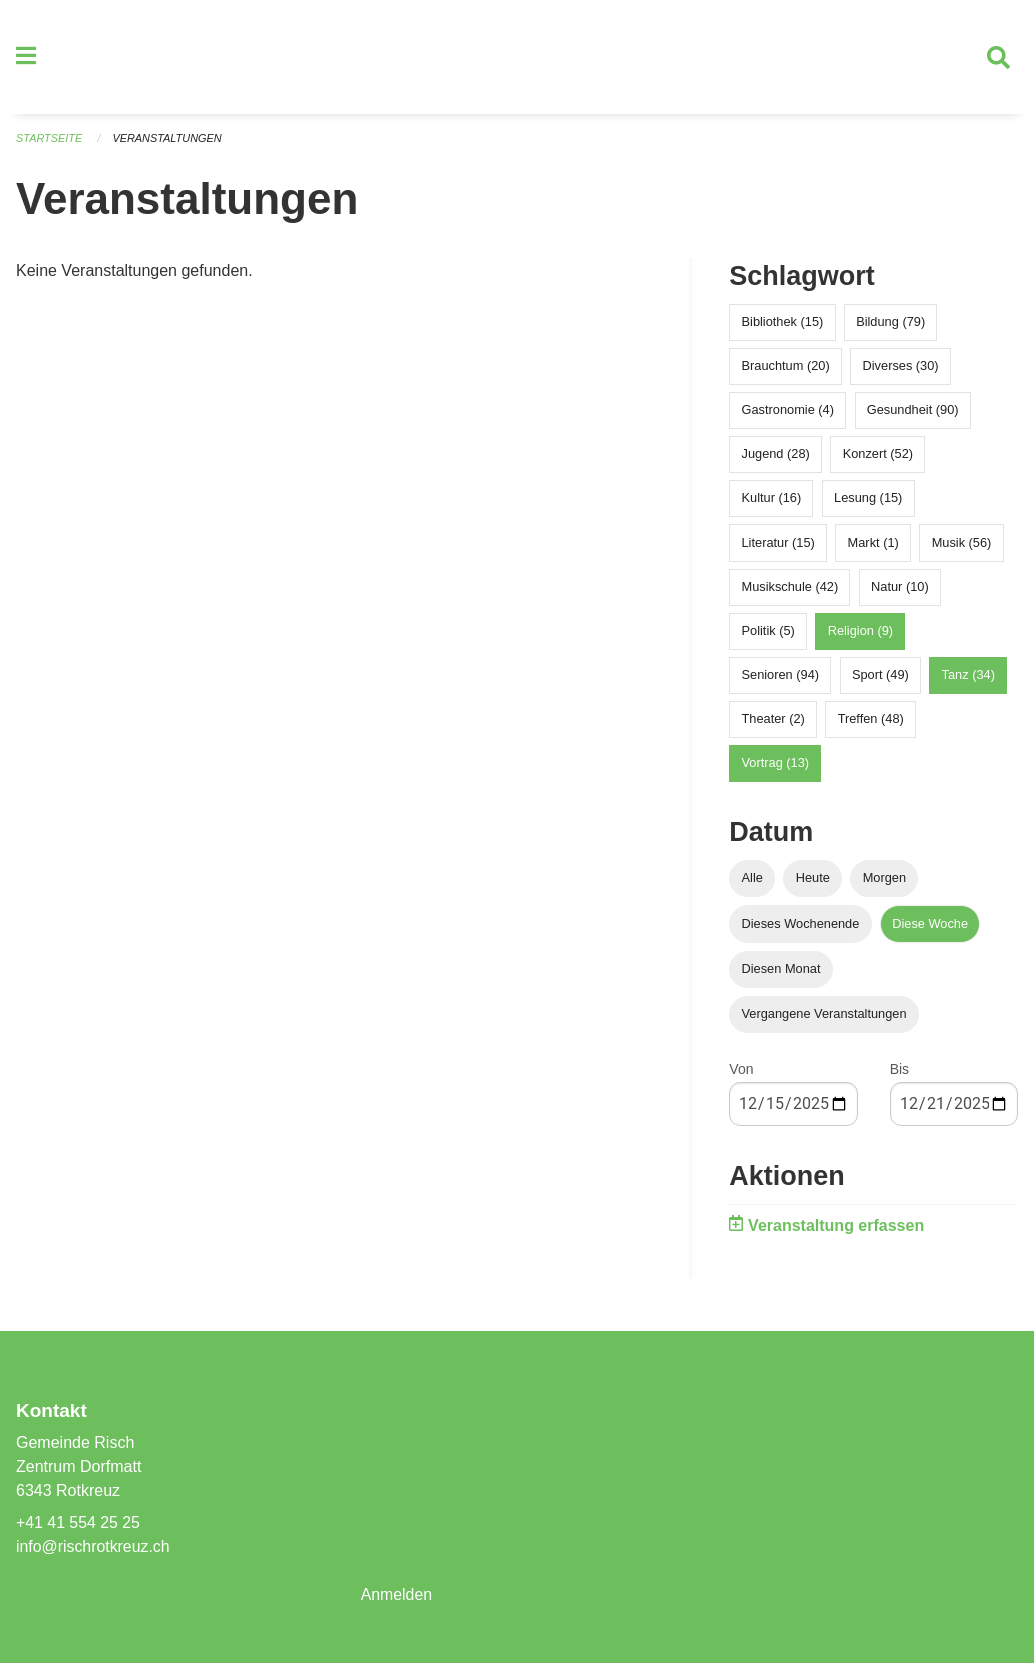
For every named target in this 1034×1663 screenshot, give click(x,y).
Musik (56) (962, 544)
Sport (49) (880, 676)
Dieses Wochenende (801, 925)
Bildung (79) (890, 323)
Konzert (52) (878, 455)
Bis (899, 1071)
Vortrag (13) (776, 765)
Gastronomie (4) (788, 411)
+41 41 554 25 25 (78, 1522)
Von (741, 1071)
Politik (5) (768, 632)
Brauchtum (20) (786, 367)
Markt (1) (873, 544)
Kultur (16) (772, 500)
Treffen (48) (871, 721)
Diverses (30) (901, 367)
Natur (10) (900, 588)
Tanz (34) (968, 676)
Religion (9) (860, 632)
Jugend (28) (776, 455)
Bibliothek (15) (783, 323)
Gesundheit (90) (913, 411)
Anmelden (397, 1594)
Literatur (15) (778, 544)
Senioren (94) (781, 676)
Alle (752, 880)
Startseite (49, 140)
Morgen (884, 880)
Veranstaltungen (168, 140)
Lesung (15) (868, 500)
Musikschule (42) (790, 588)
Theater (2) (773, 721)
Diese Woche (930, 925)
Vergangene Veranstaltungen (824, 1015)
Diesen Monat (781, 970)
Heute (813, 880)
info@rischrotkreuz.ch (93, 1546)
